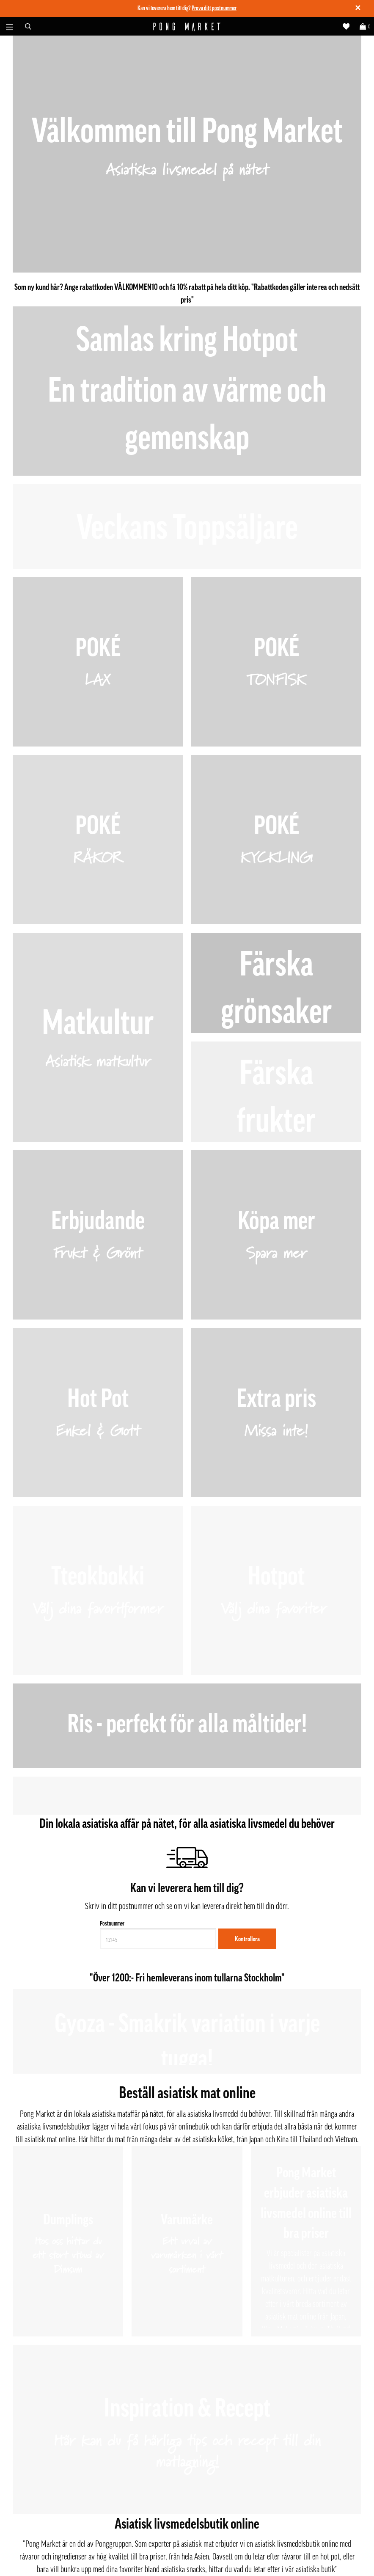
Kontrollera (247, 1939)
